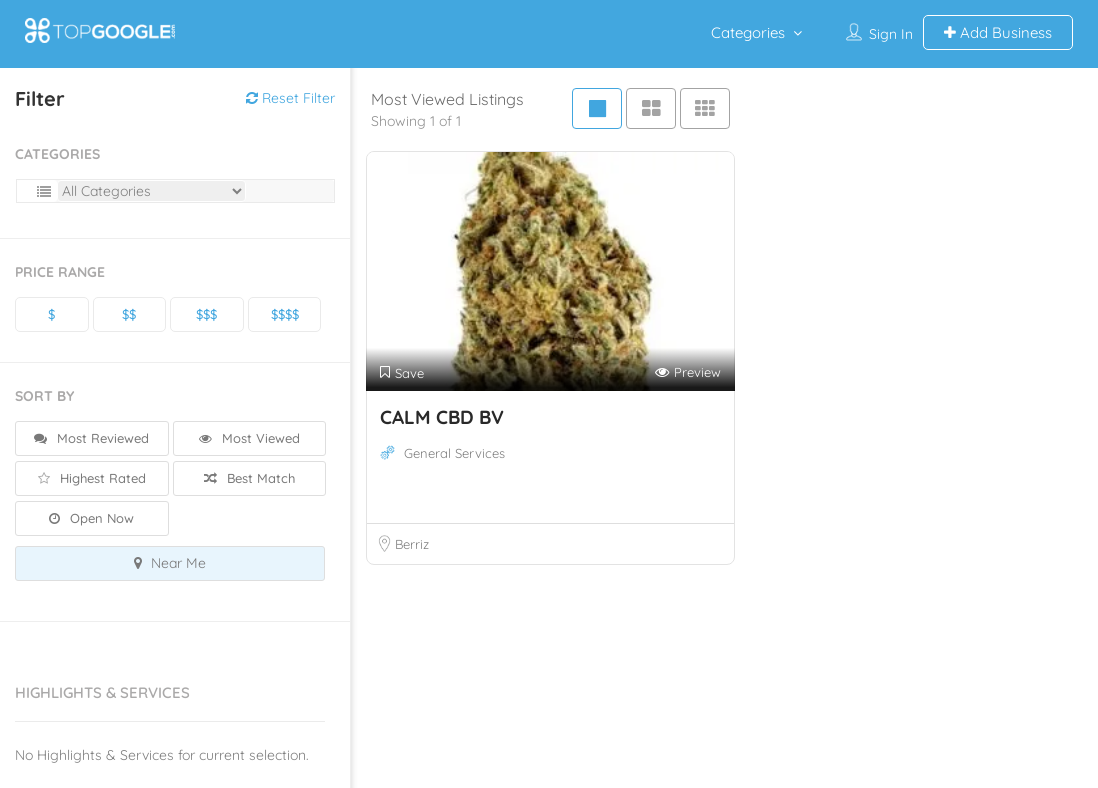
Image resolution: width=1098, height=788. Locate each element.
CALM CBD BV (442, 417)
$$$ (206, 314)
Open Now (91, 518)
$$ (129, 314)
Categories (748, 32)
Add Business (998, 32)
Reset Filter (290, 98)
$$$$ (285, 314)
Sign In (891, 34)
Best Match (249, 478)
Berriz (412, 544)
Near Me (170, 563)
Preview (688, 372)
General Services (454, 453)
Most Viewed (249, 438)
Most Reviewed (91, 438)
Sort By (44, 396)
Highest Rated (92, 478)
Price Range (60, 272)
